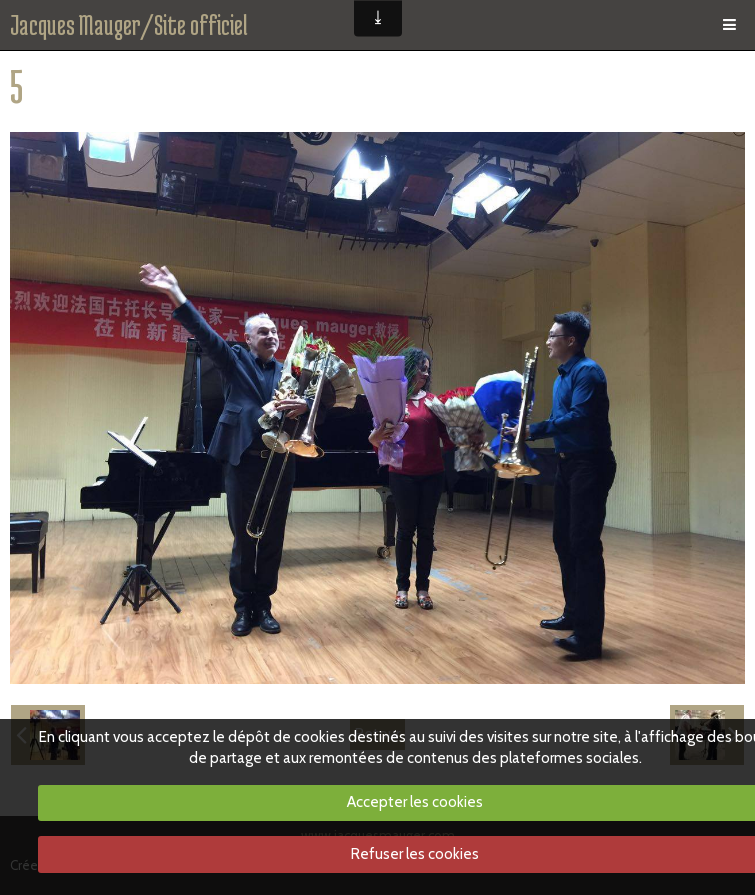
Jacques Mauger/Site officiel (129, 25)
